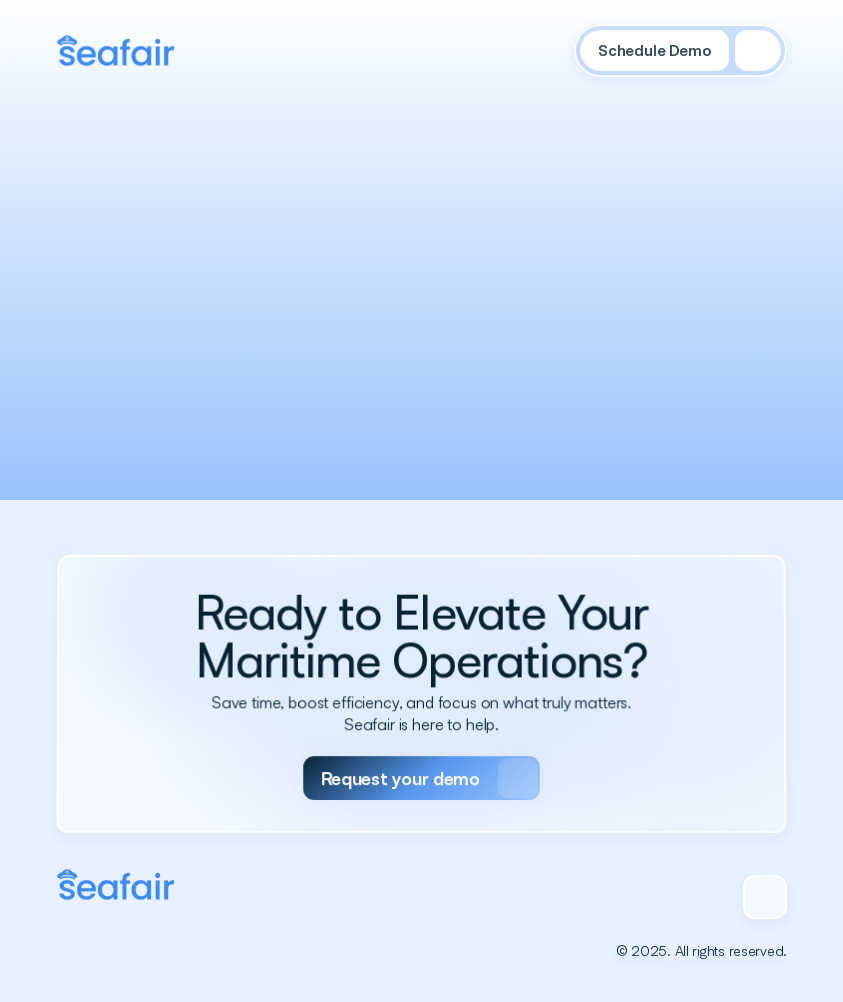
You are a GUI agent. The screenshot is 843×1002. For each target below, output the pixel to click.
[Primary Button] (421, 765)
